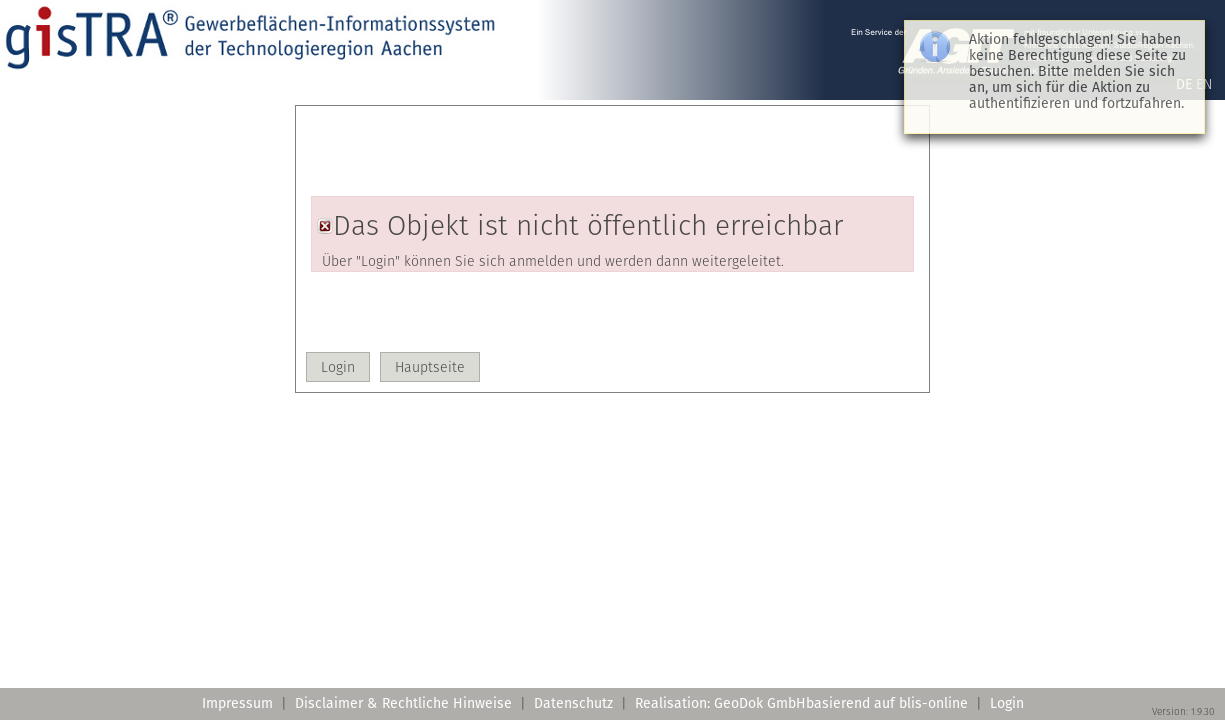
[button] (338, 367)
